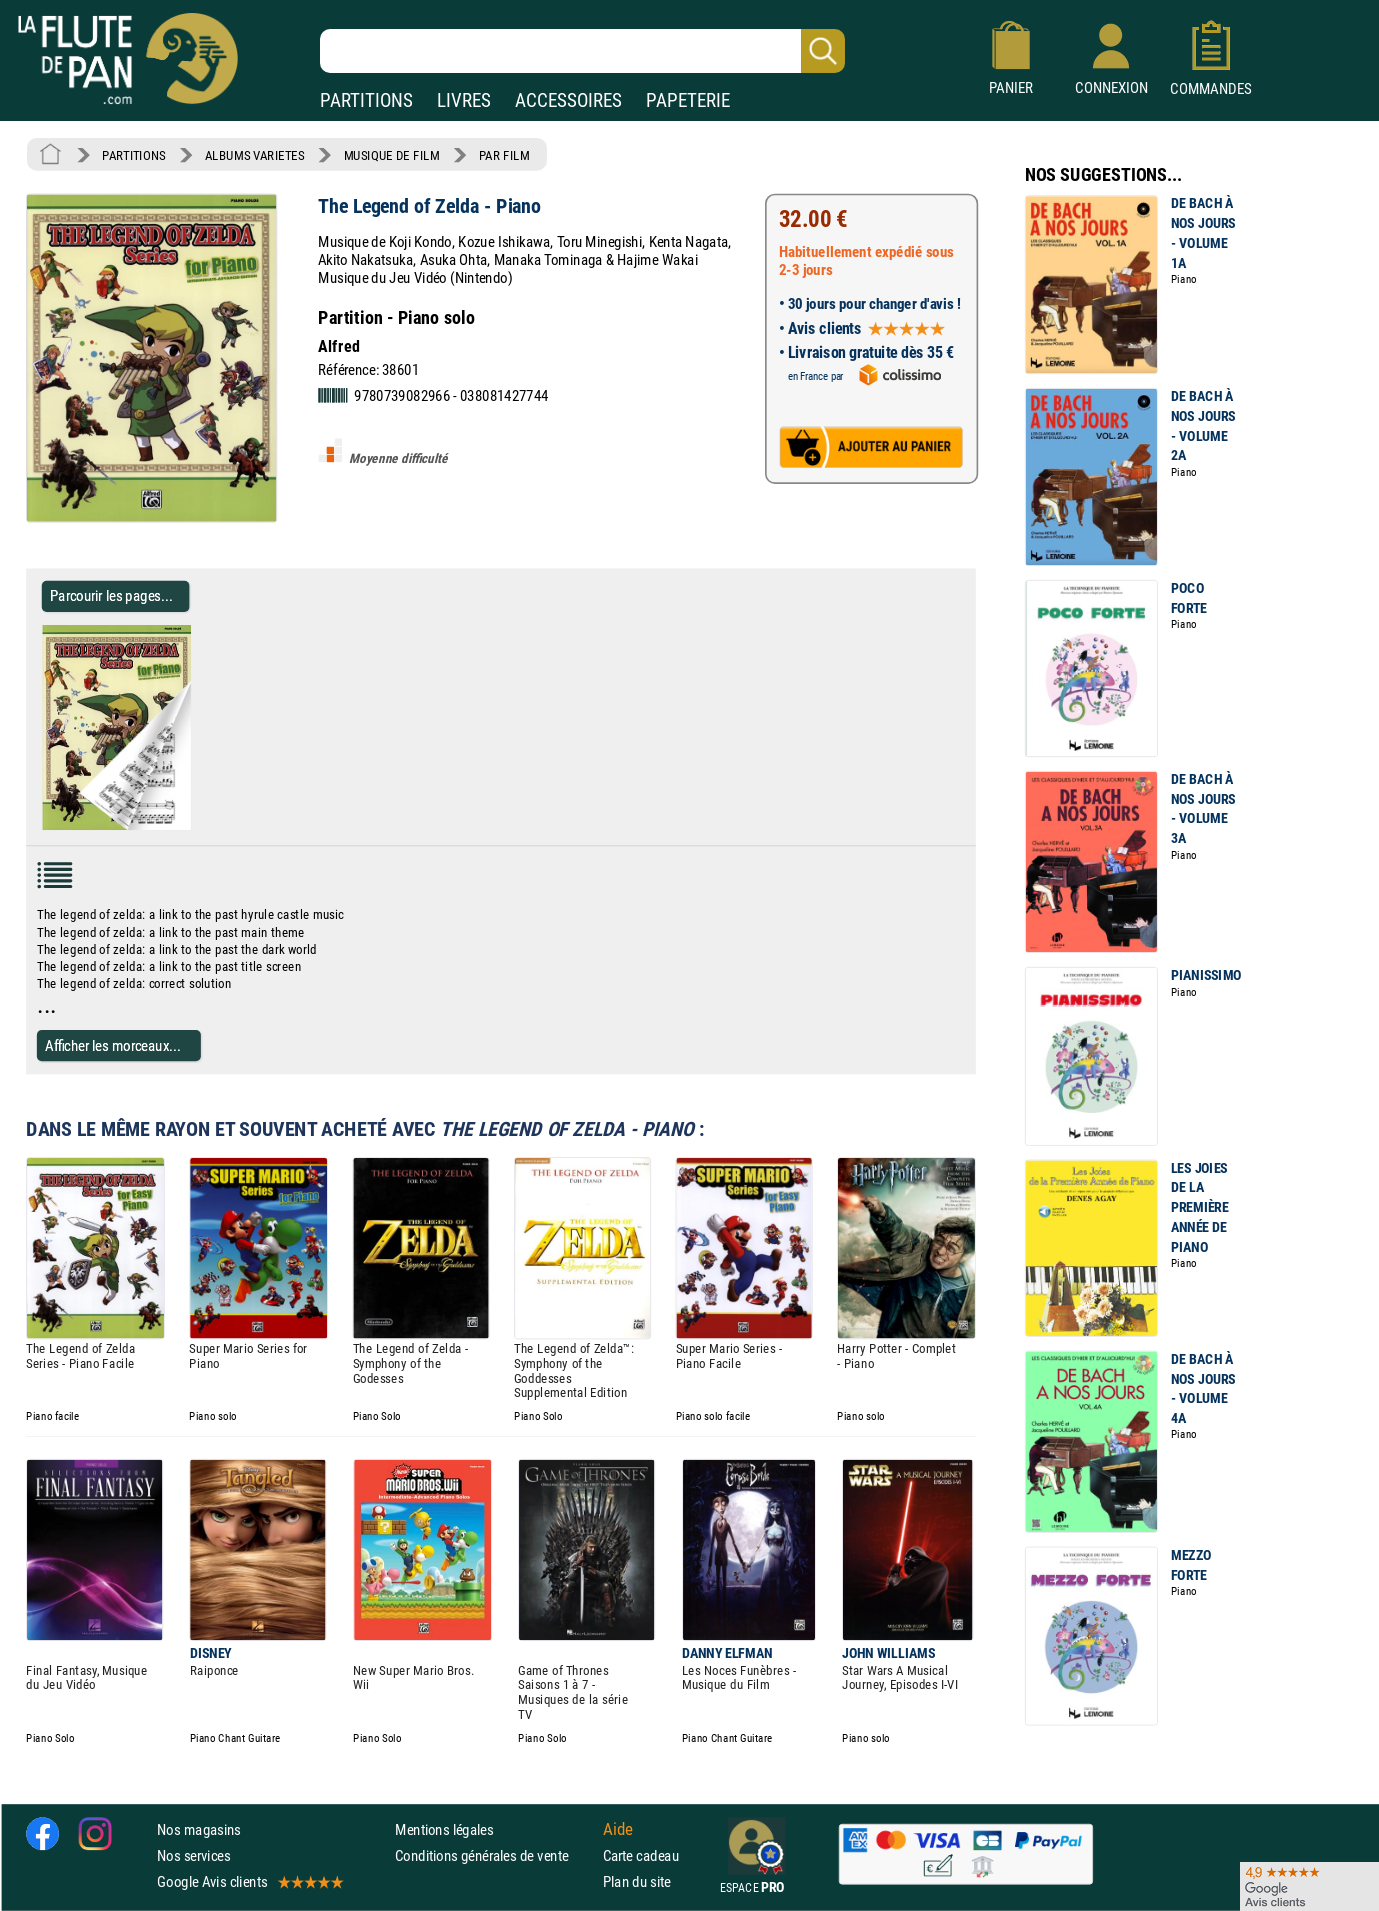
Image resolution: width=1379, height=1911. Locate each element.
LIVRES (464, 100)
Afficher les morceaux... (113, 1045)
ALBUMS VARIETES (254, 155)
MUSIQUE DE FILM (392, 155)
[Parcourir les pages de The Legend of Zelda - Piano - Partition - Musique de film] (198, 826)
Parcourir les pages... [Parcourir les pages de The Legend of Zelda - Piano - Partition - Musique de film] (111, 595)
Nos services (193, 1855)
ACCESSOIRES (568, 100)
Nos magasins (199, 1829)
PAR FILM (504, 155)
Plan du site (637, 1881)
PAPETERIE (688, 100)
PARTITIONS (366, 100)
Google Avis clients (249, 1881)
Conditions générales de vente (494, 1855)
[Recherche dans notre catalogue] (582, 51)
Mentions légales (444, 1829)
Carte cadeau (641, 1855)
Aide (618, 1829)
